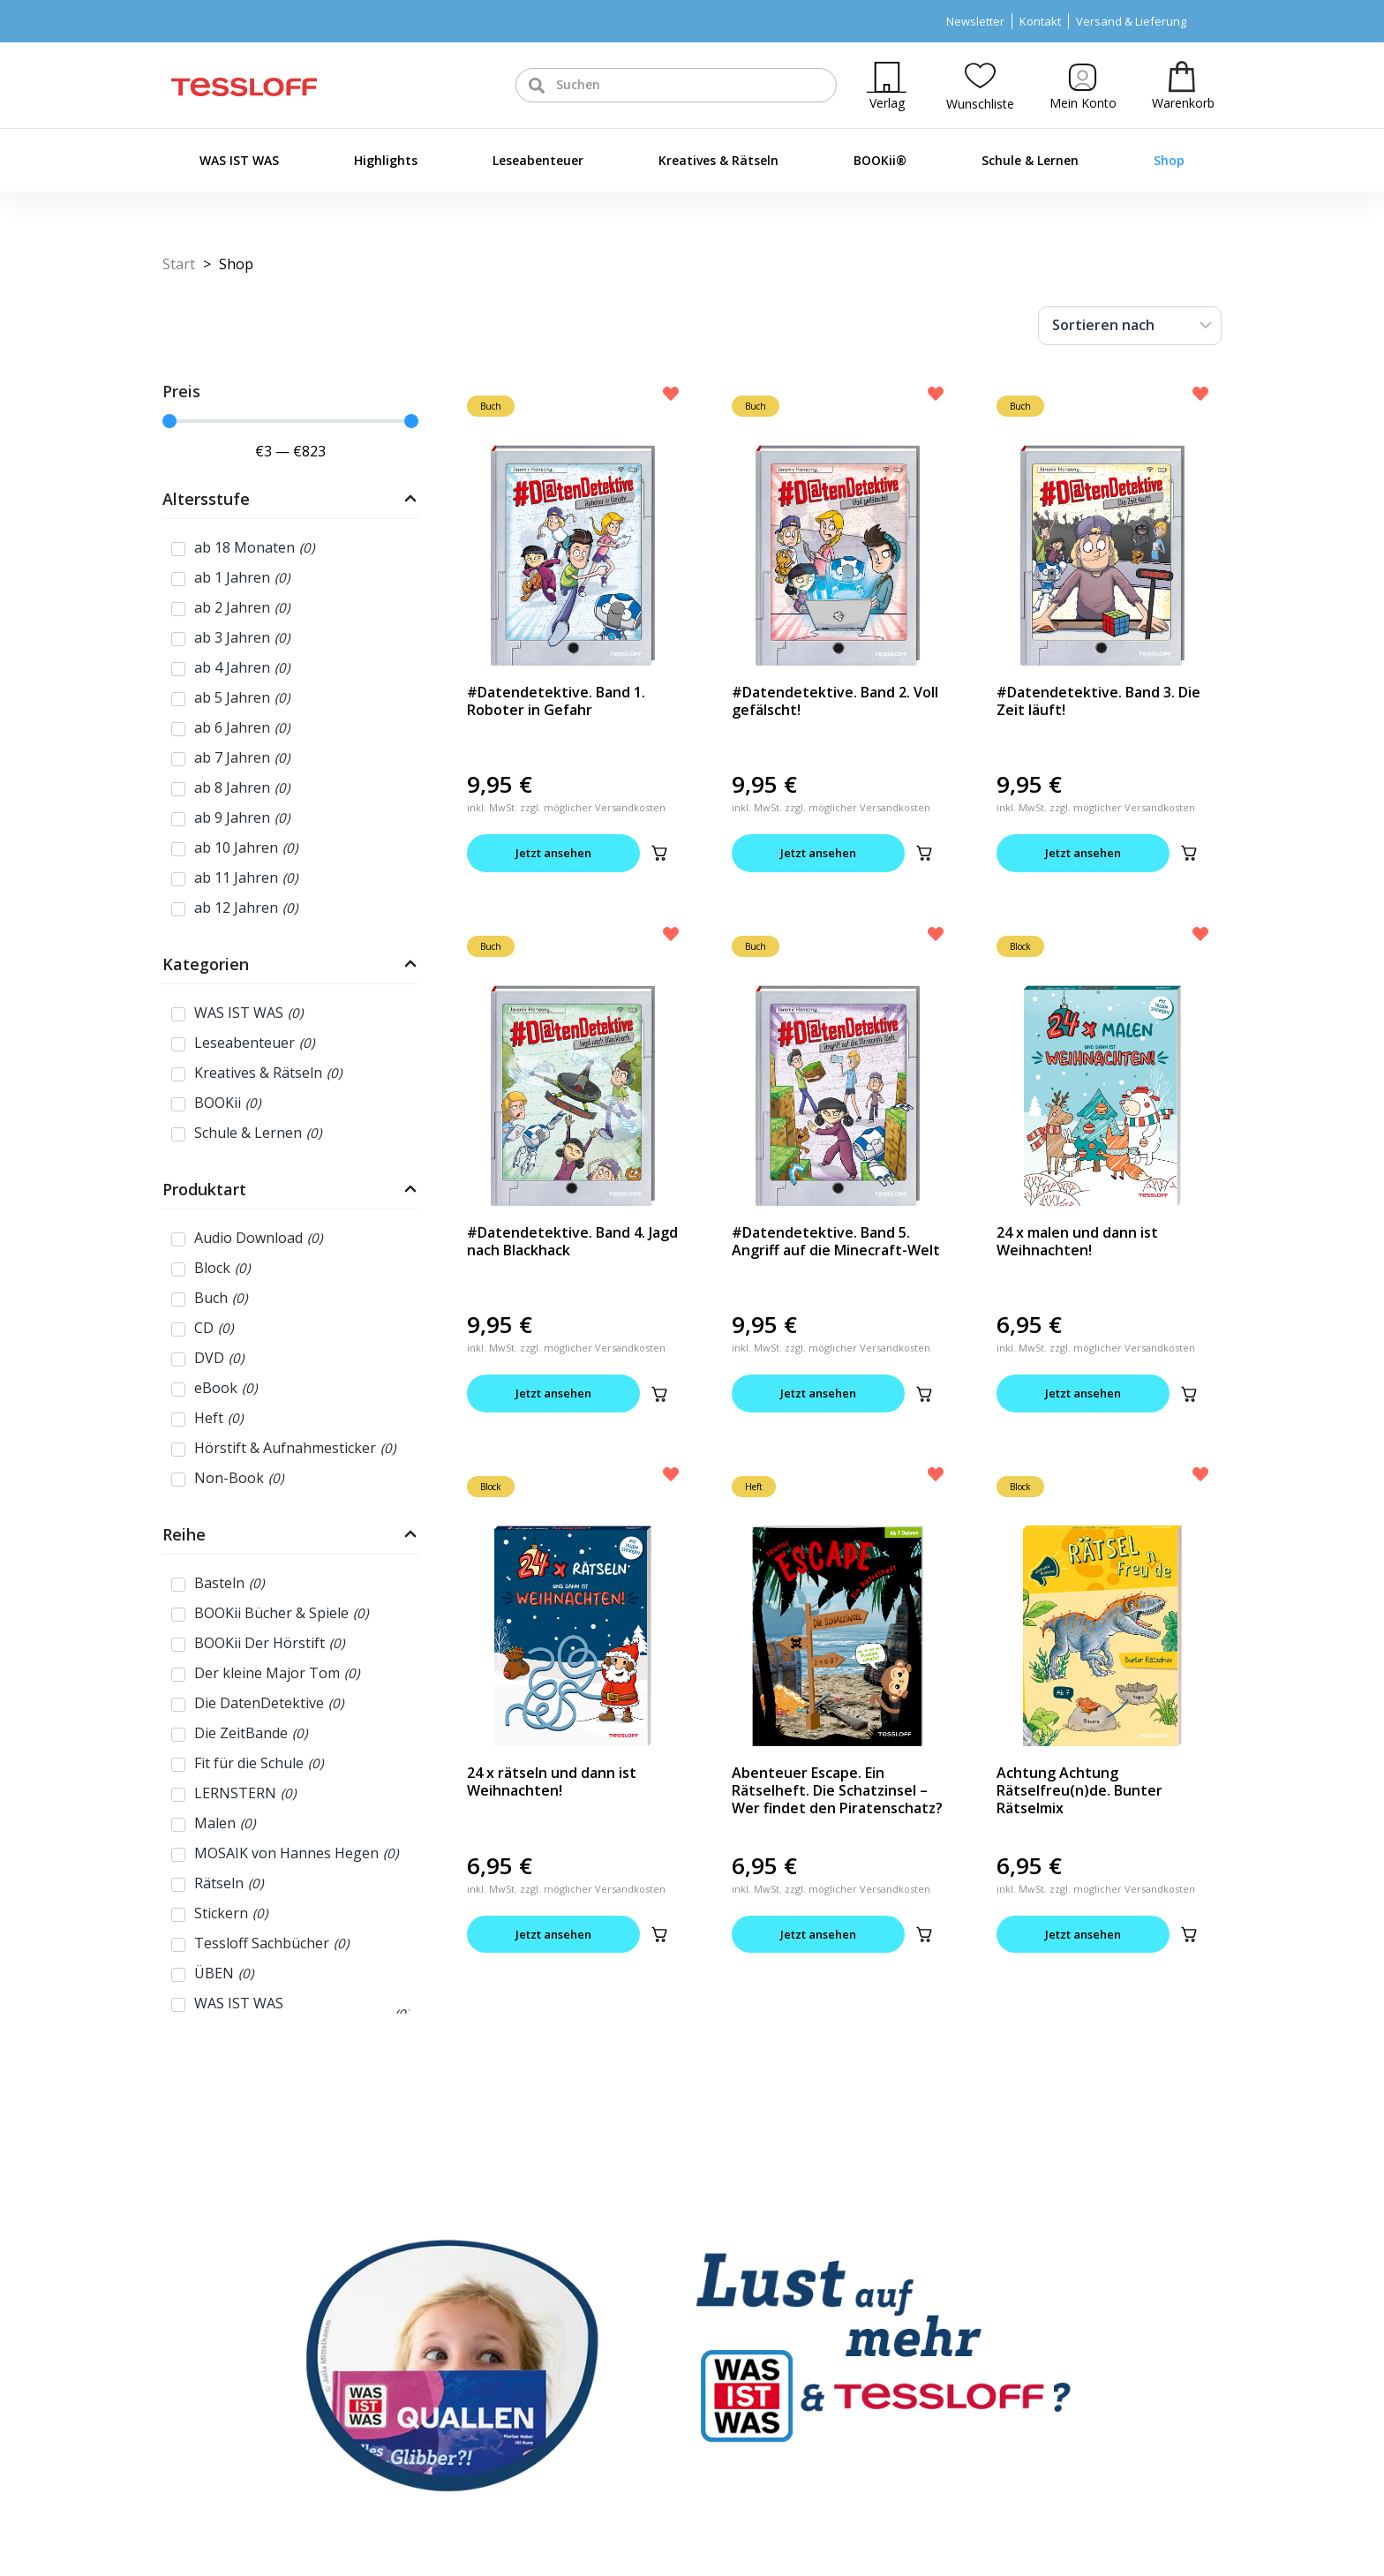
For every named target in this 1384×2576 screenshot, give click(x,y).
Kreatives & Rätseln (718, 160)
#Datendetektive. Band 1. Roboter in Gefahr (556, 700)
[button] (659, 852)
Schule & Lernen (1030, 160)
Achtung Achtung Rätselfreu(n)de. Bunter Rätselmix (1079, 1790)
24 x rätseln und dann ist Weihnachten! (551, 1781)
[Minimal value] (290, 421)
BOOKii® (880, 160)
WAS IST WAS (239, 160)
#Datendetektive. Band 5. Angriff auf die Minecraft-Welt (836, 1241)
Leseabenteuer (538, 160)
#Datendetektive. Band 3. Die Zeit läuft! (1098, 700)
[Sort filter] (1130, 325)
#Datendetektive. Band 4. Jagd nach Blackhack (572, 1241)
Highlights (385, 160)
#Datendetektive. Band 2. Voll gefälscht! (835, 700)
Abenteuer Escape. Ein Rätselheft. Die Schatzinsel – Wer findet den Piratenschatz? (837, 1790)
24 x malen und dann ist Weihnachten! (1077, 1241)
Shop (1169, 160)
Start (178, 264)
